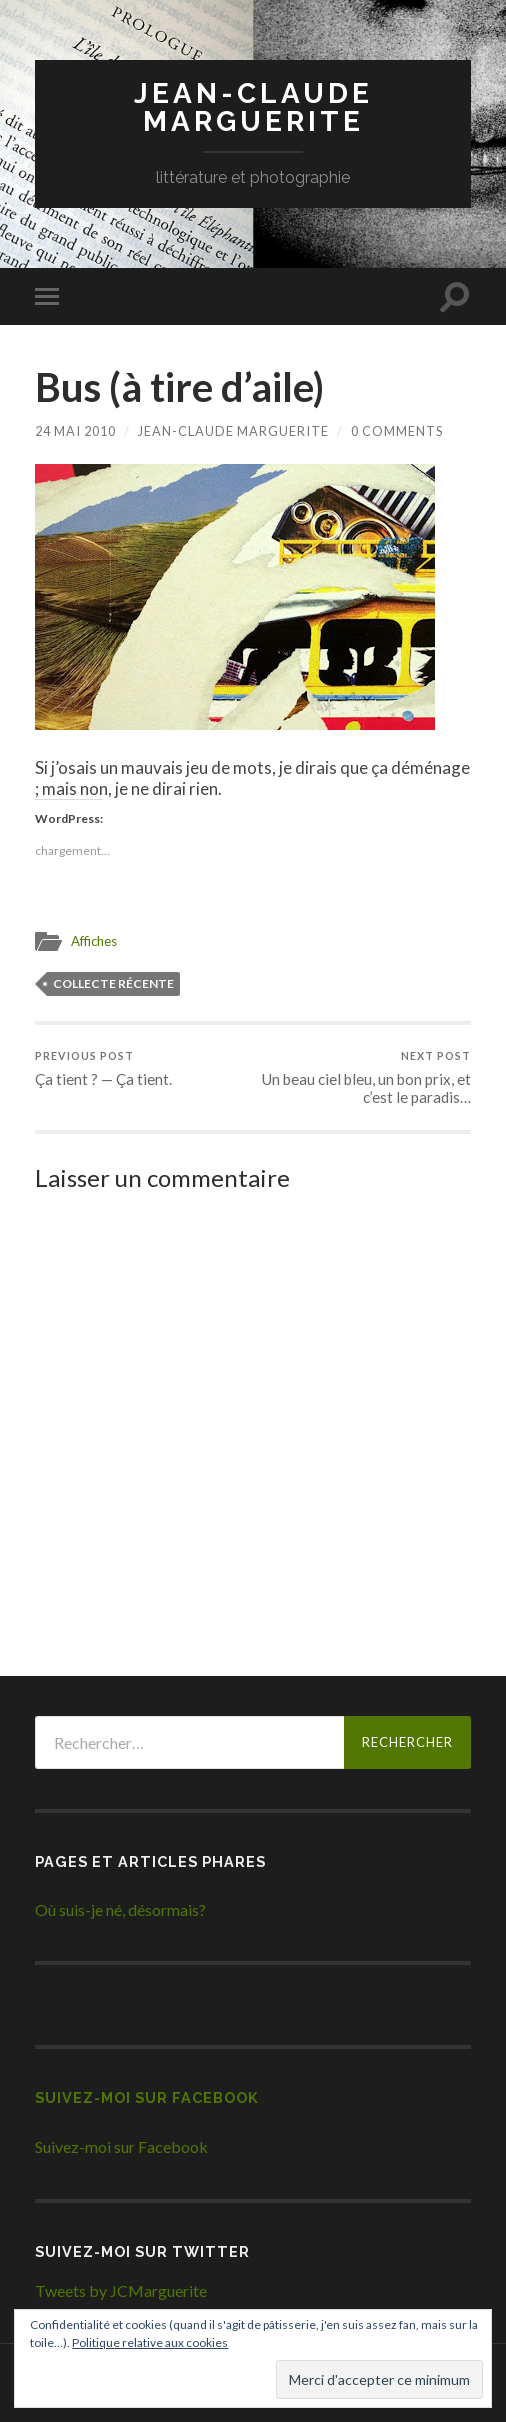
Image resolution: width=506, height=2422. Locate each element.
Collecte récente (113, 982)
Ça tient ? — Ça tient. (103, 1067)
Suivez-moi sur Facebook (147, 2097)
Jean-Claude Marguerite (253, 107)
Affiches (94, 941)
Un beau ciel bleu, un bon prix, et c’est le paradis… (363, 1076)
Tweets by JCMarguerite (121, 2290)
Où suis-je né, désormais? (120, 1909)
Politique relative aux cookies (150, 2342)
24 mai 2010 (75, 431)
